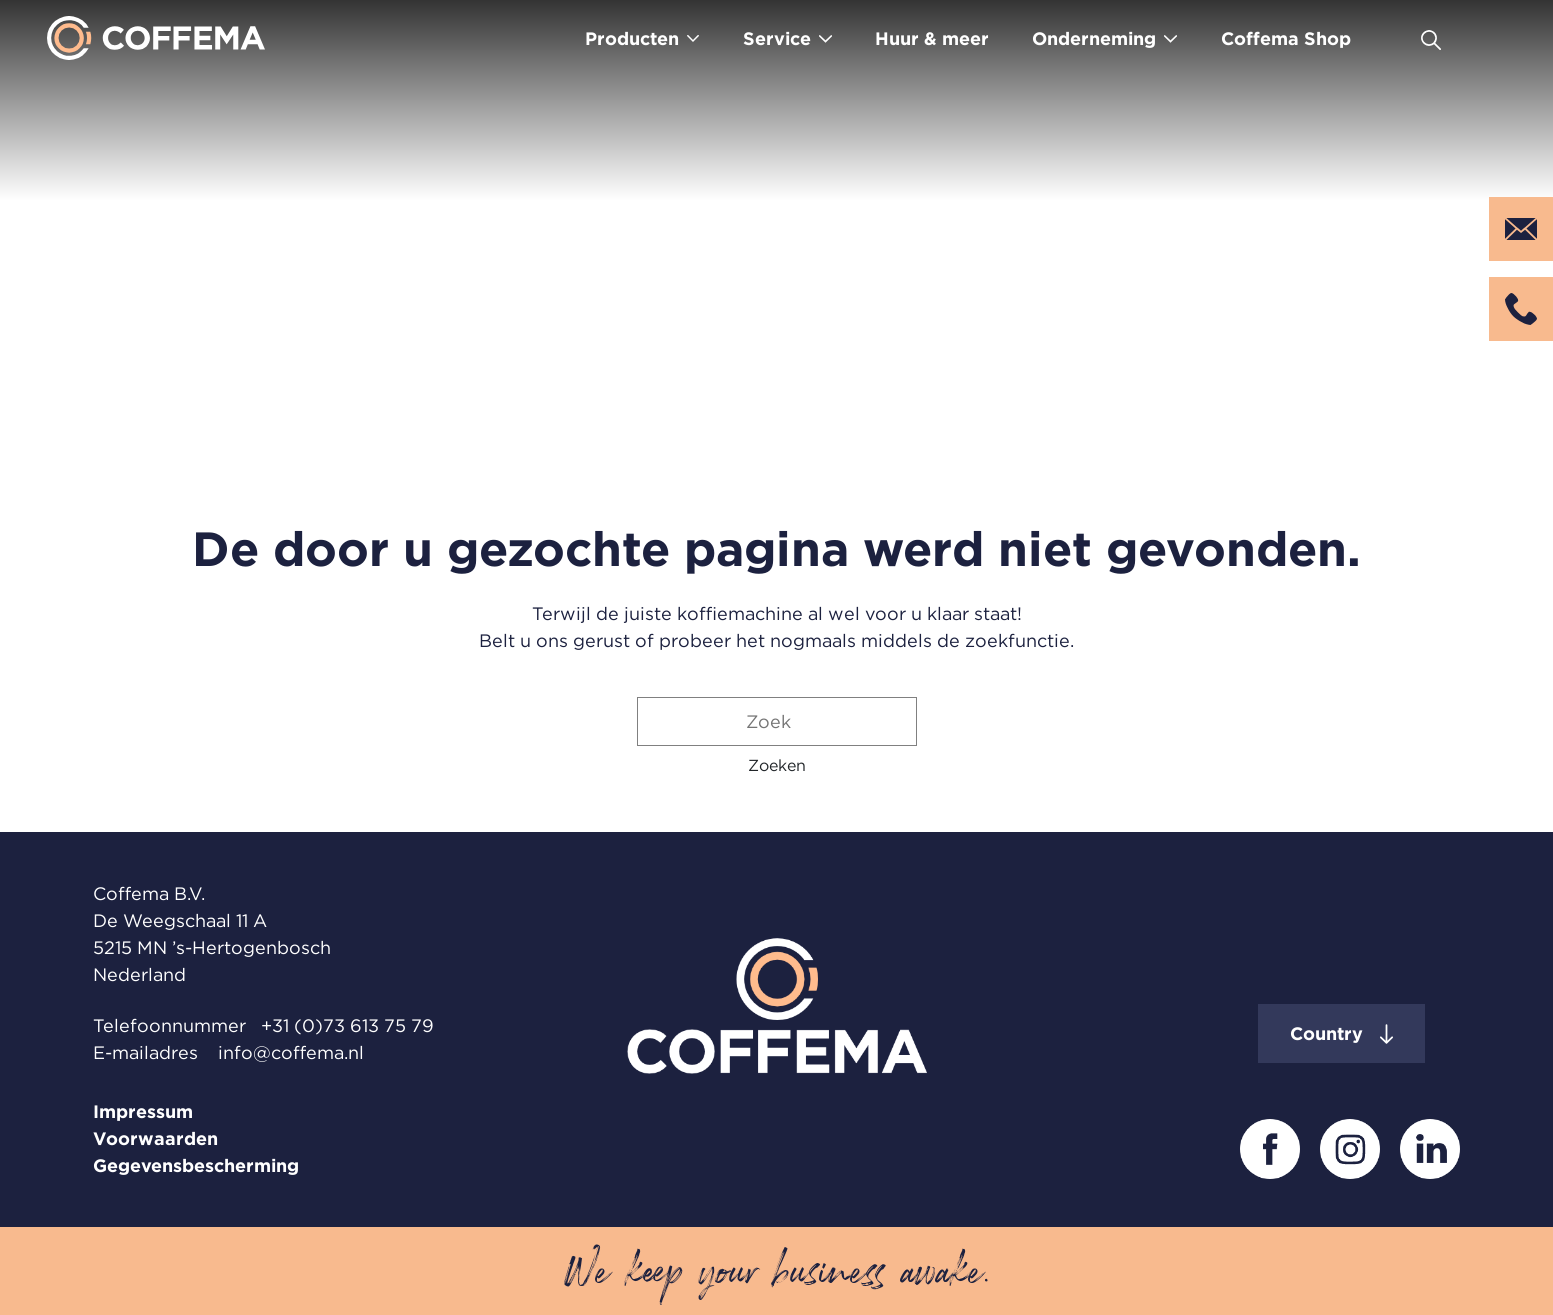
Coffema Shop (1286, 38)
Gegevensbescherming (196, 1165)
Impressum (143, 1111)
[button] (777, 765)
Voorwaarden (155, 1138)
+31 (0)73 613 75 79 (347, 1025)
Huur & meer (932, 38)
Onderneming (1094, 38)
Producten (632, 38)
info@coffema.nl (291, 1052)
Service (777, 38)
